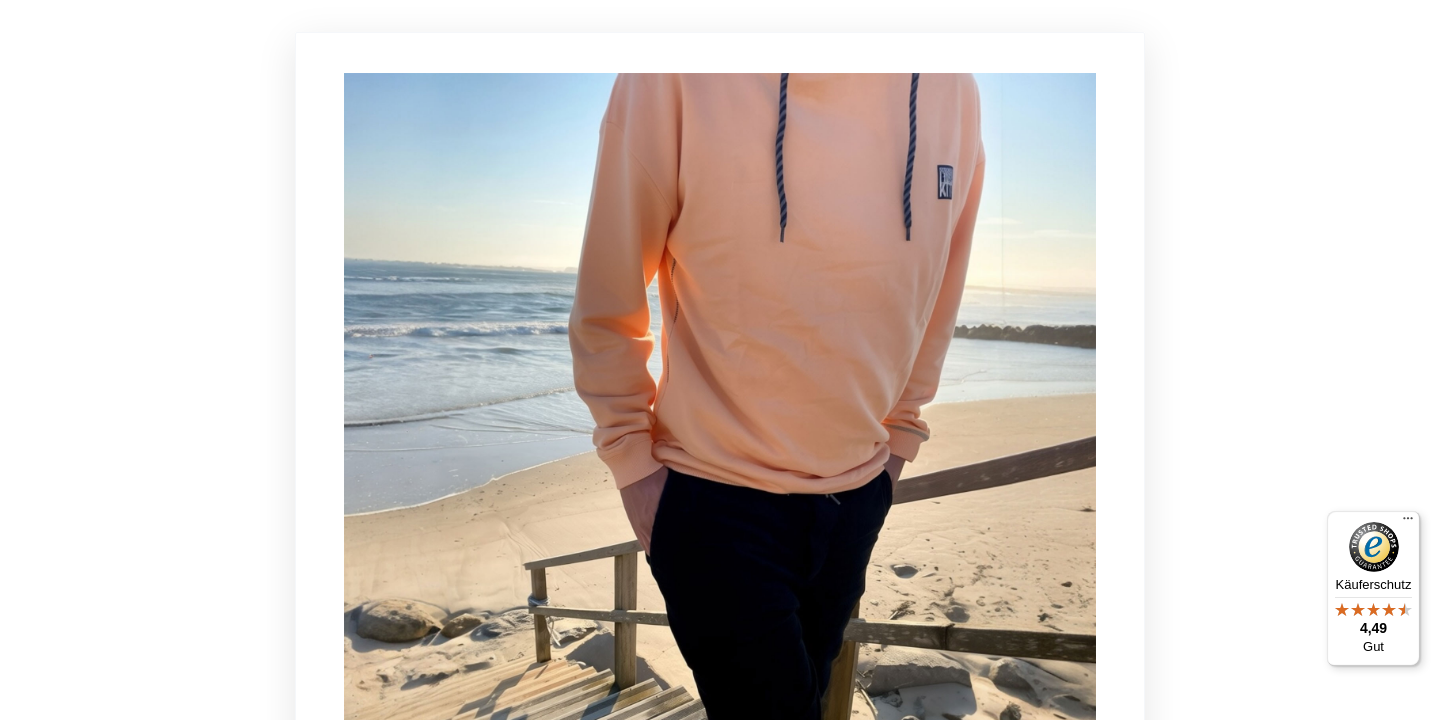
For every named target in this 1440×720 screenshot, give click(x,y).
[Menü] (1408, 523)
